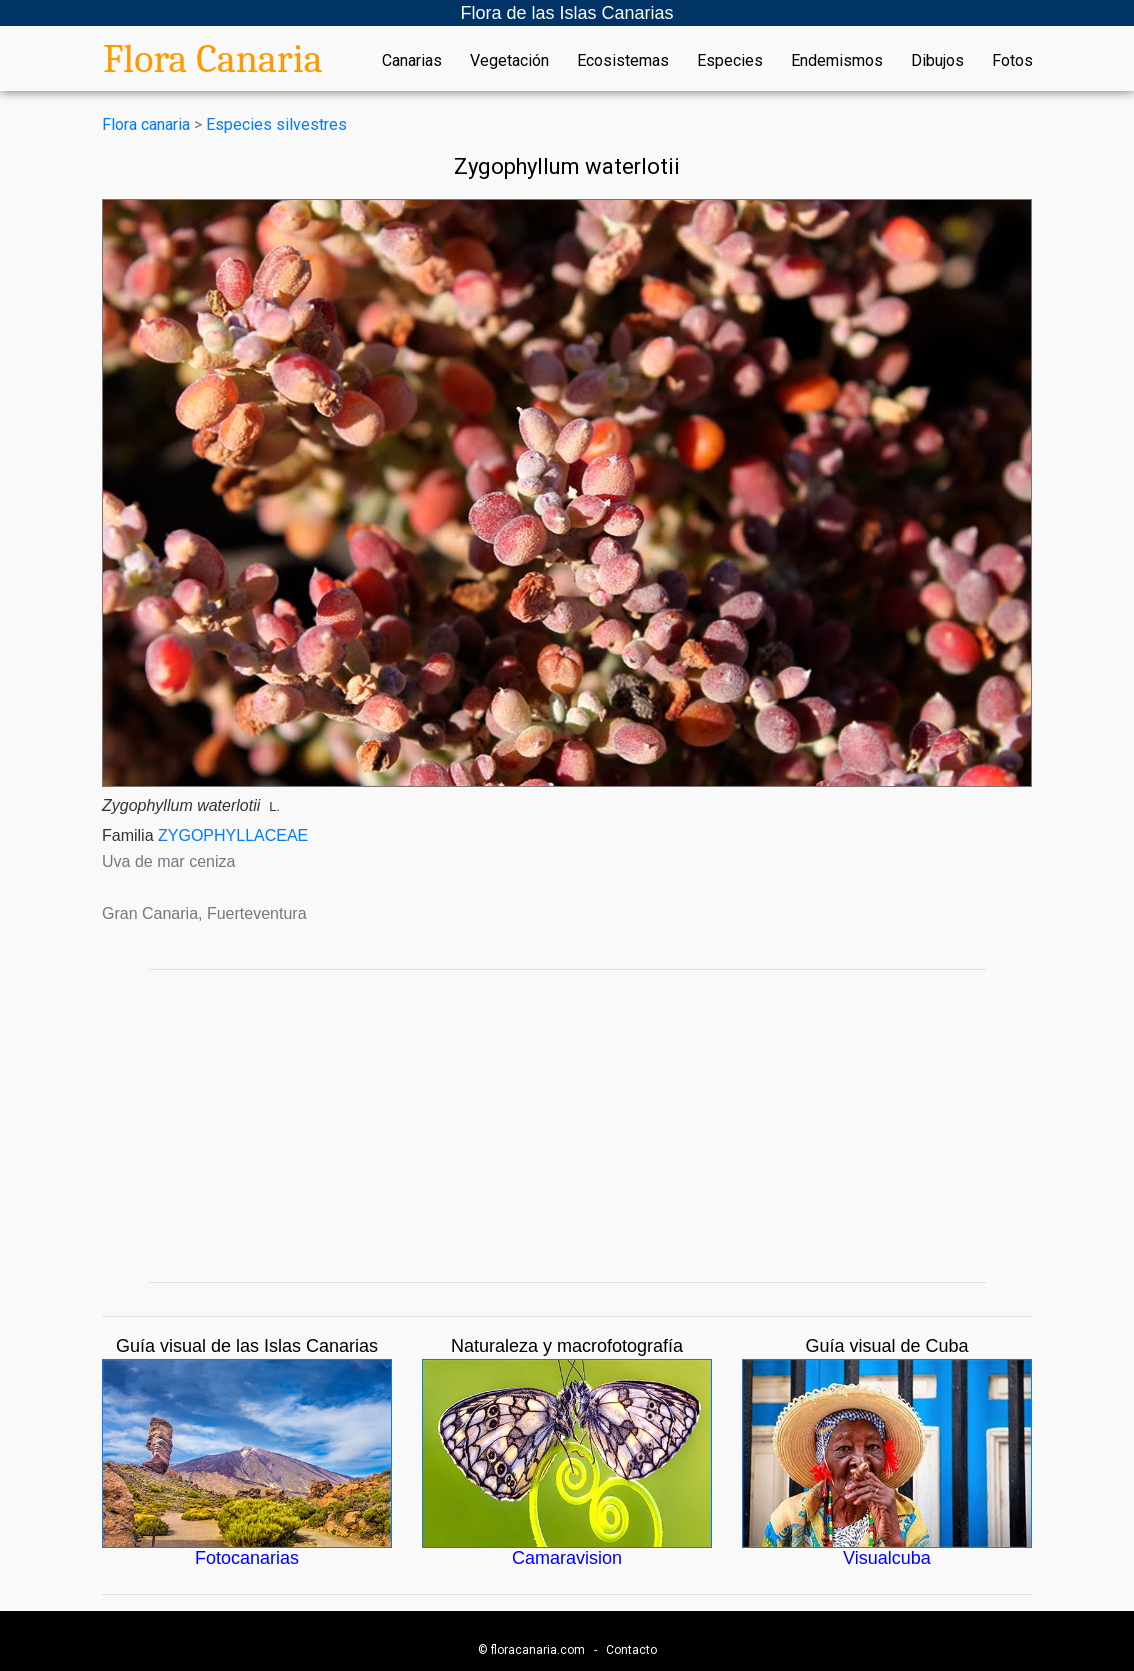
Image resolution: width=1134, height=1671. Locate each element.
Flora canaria (146, 124)
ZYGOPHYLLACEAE (233, 835)
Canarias (412, 61)
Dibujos (937, 61)
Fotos (1012, 61)
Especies (730, 61)
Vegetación (509, 61)
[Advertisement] (567, 1126)
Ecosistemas (623, 61)
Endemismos (837, 61)
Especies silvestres (276, 124)
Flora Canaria (213, 59)
